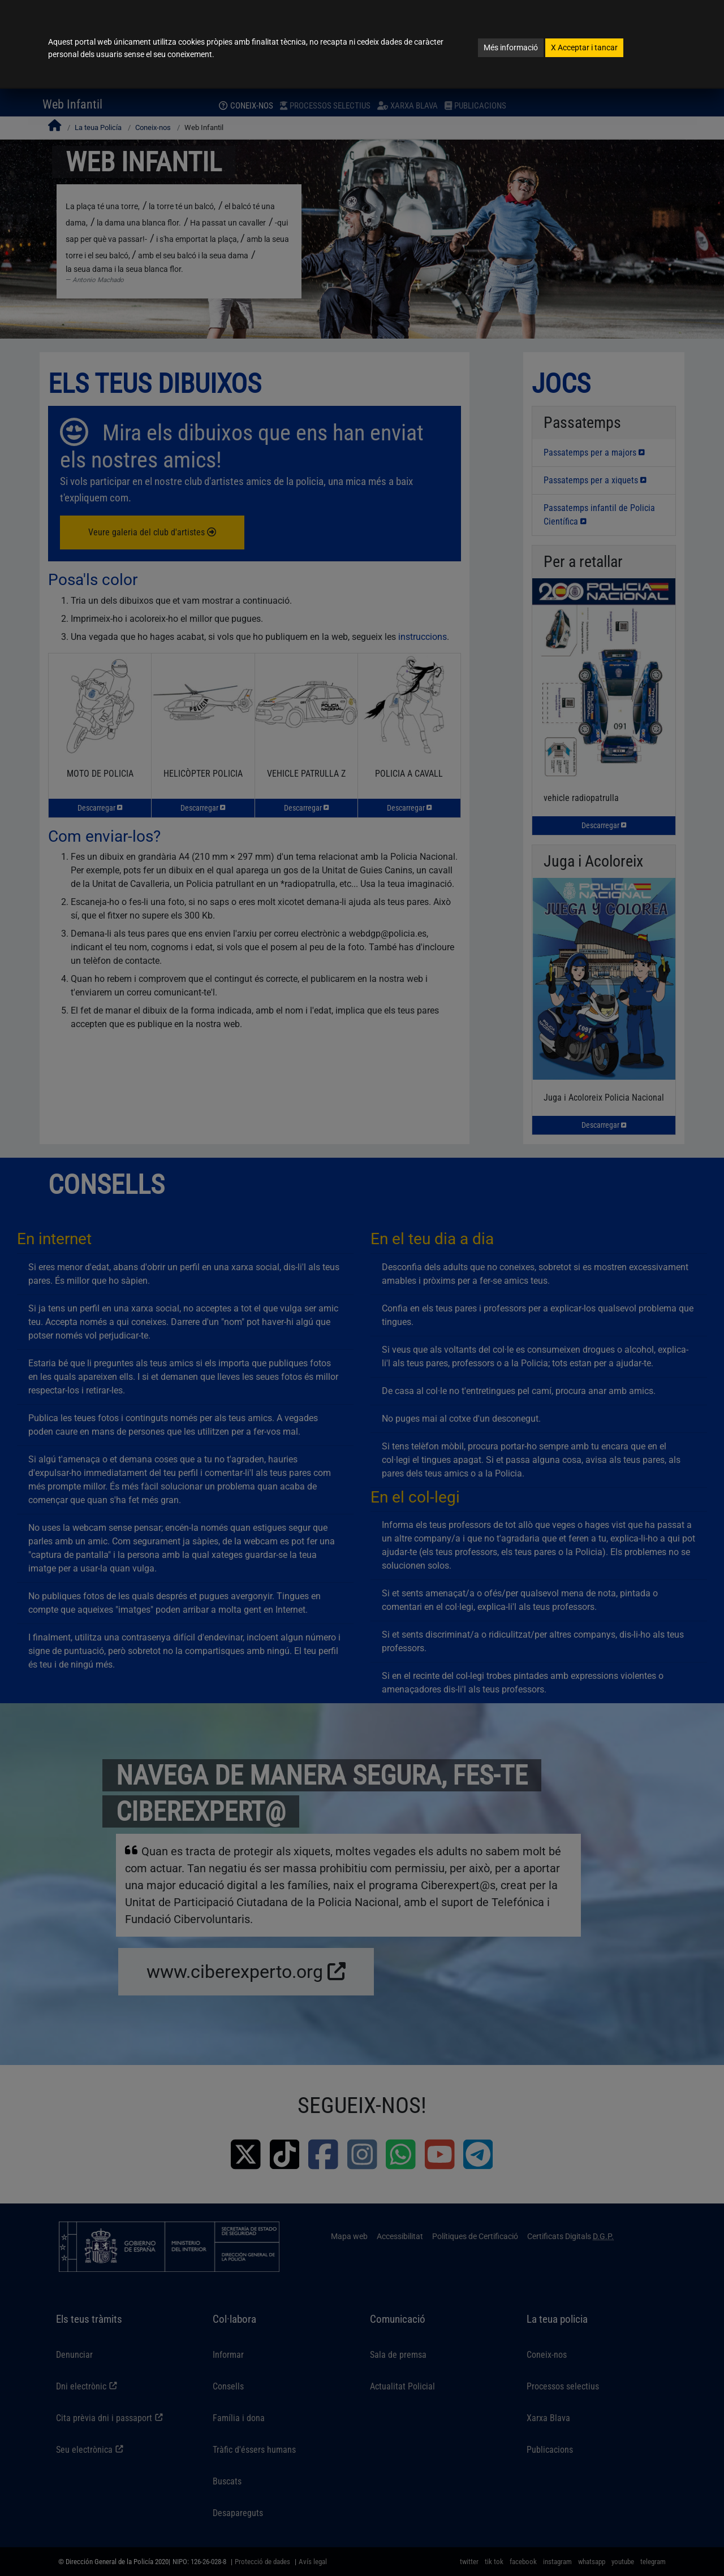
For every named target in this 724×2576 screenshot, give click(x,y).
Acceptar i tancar (584, 47)
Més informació (511, 47)
